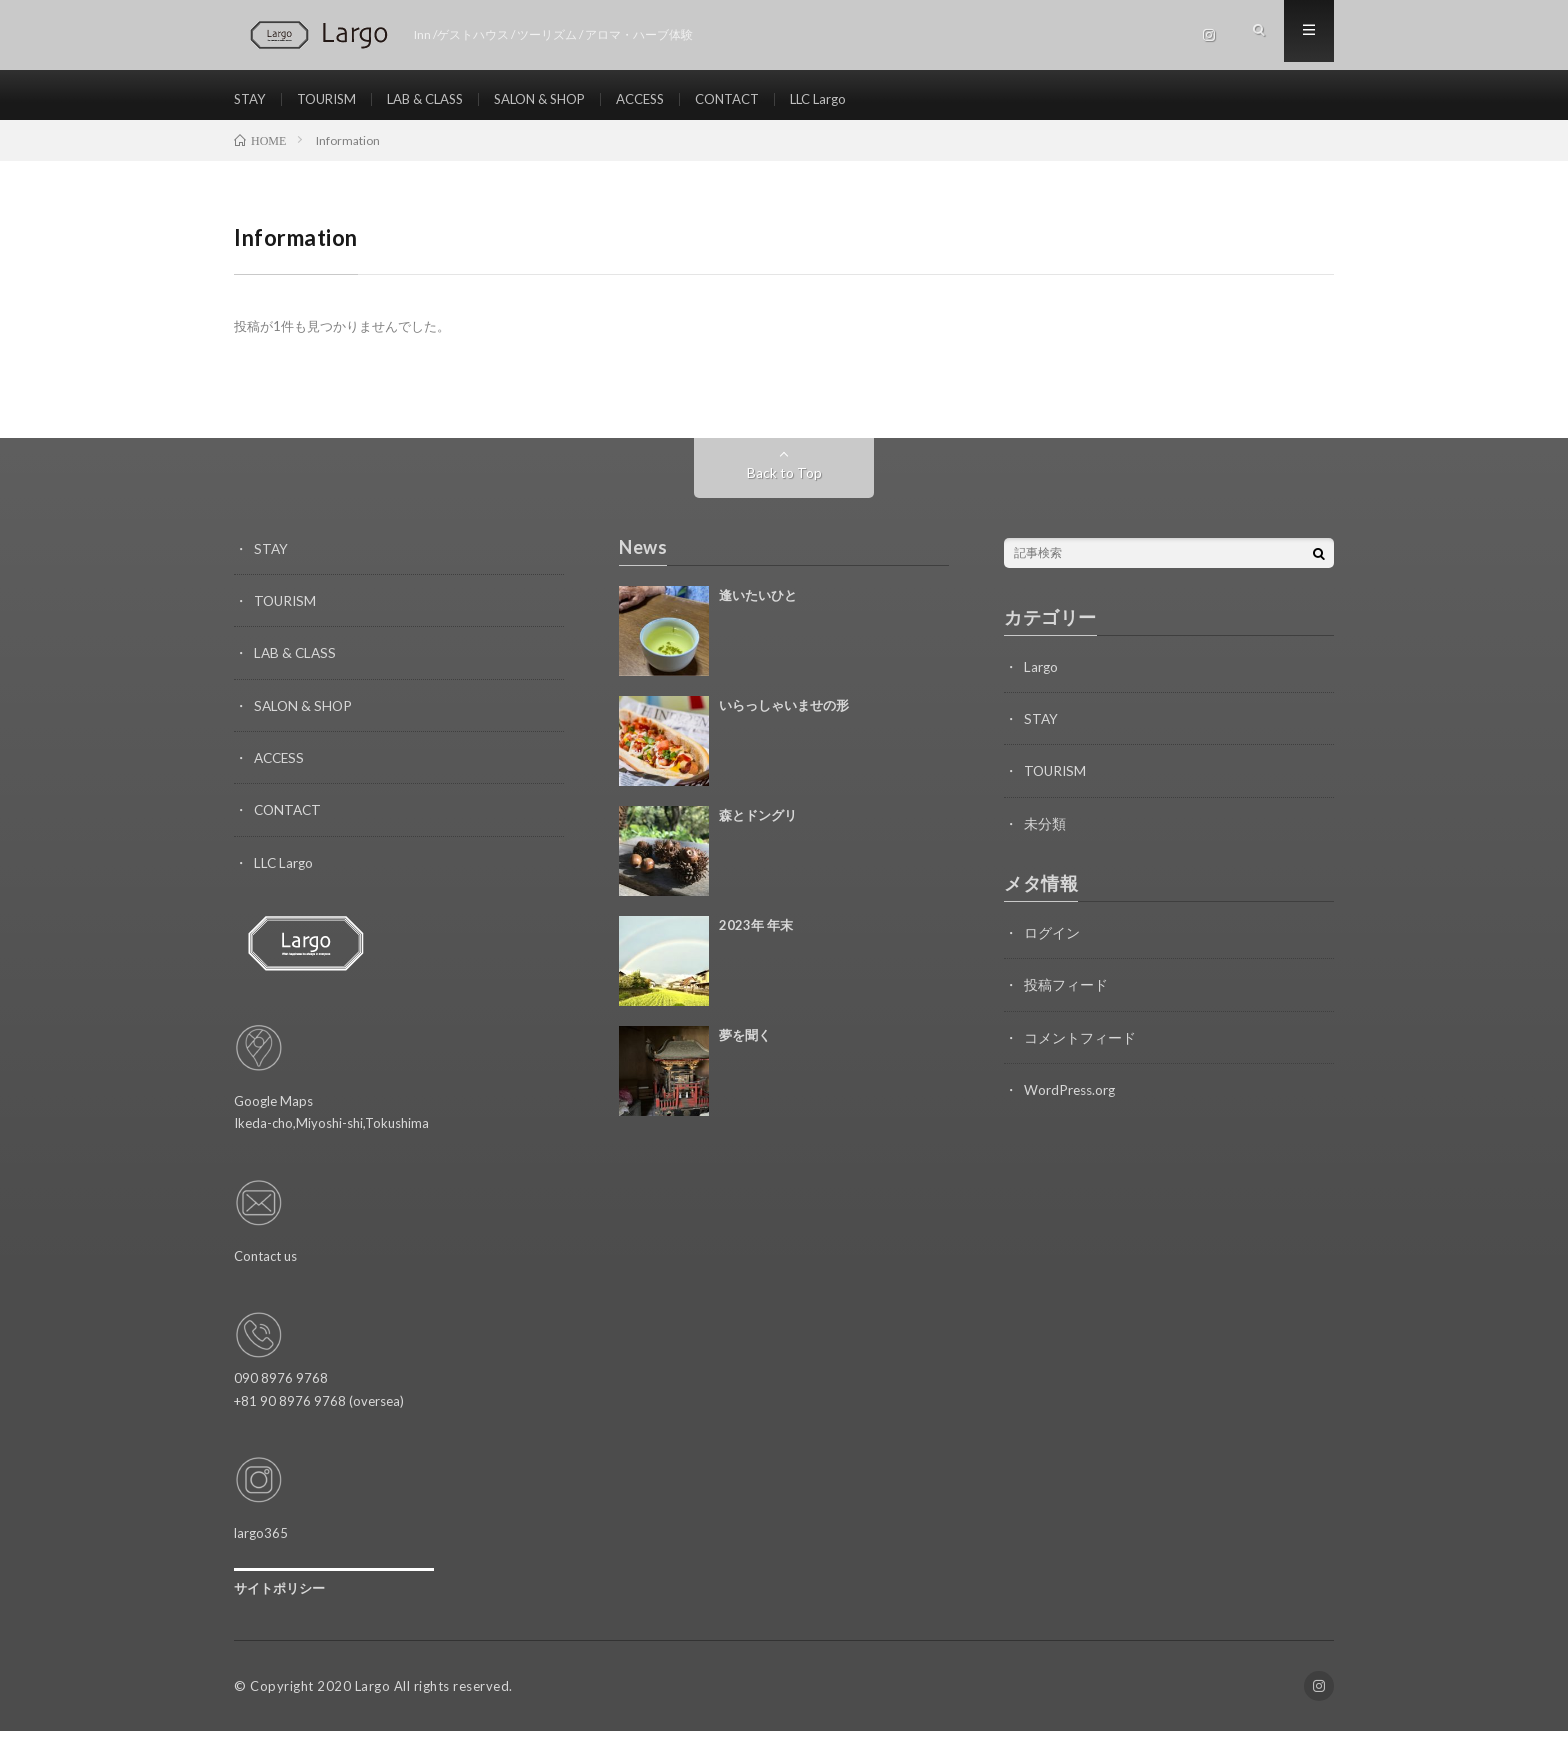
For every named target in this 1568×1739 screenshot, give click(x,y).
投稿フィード (1066, 993)
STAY (251, 99)
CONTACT (764, 99)
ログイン (1052, 941)
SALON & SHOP (562, 99)
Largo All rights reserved (432, 1694)
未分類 (1045, 832)
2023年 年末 (756, 935)
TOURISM (332, 99)
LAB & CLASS (438, 99)
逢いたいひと (758, 605)
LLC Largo (861, 99)
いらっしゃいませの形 (784, 715)
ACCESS (671, 99)
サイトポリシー (279, 1596)
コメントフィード (1080, 1045)
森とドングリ (758, 825)
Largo (1041, 676)
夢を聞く (745, 1045)
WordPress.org (1071, 1097)
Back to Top (784, 482)
